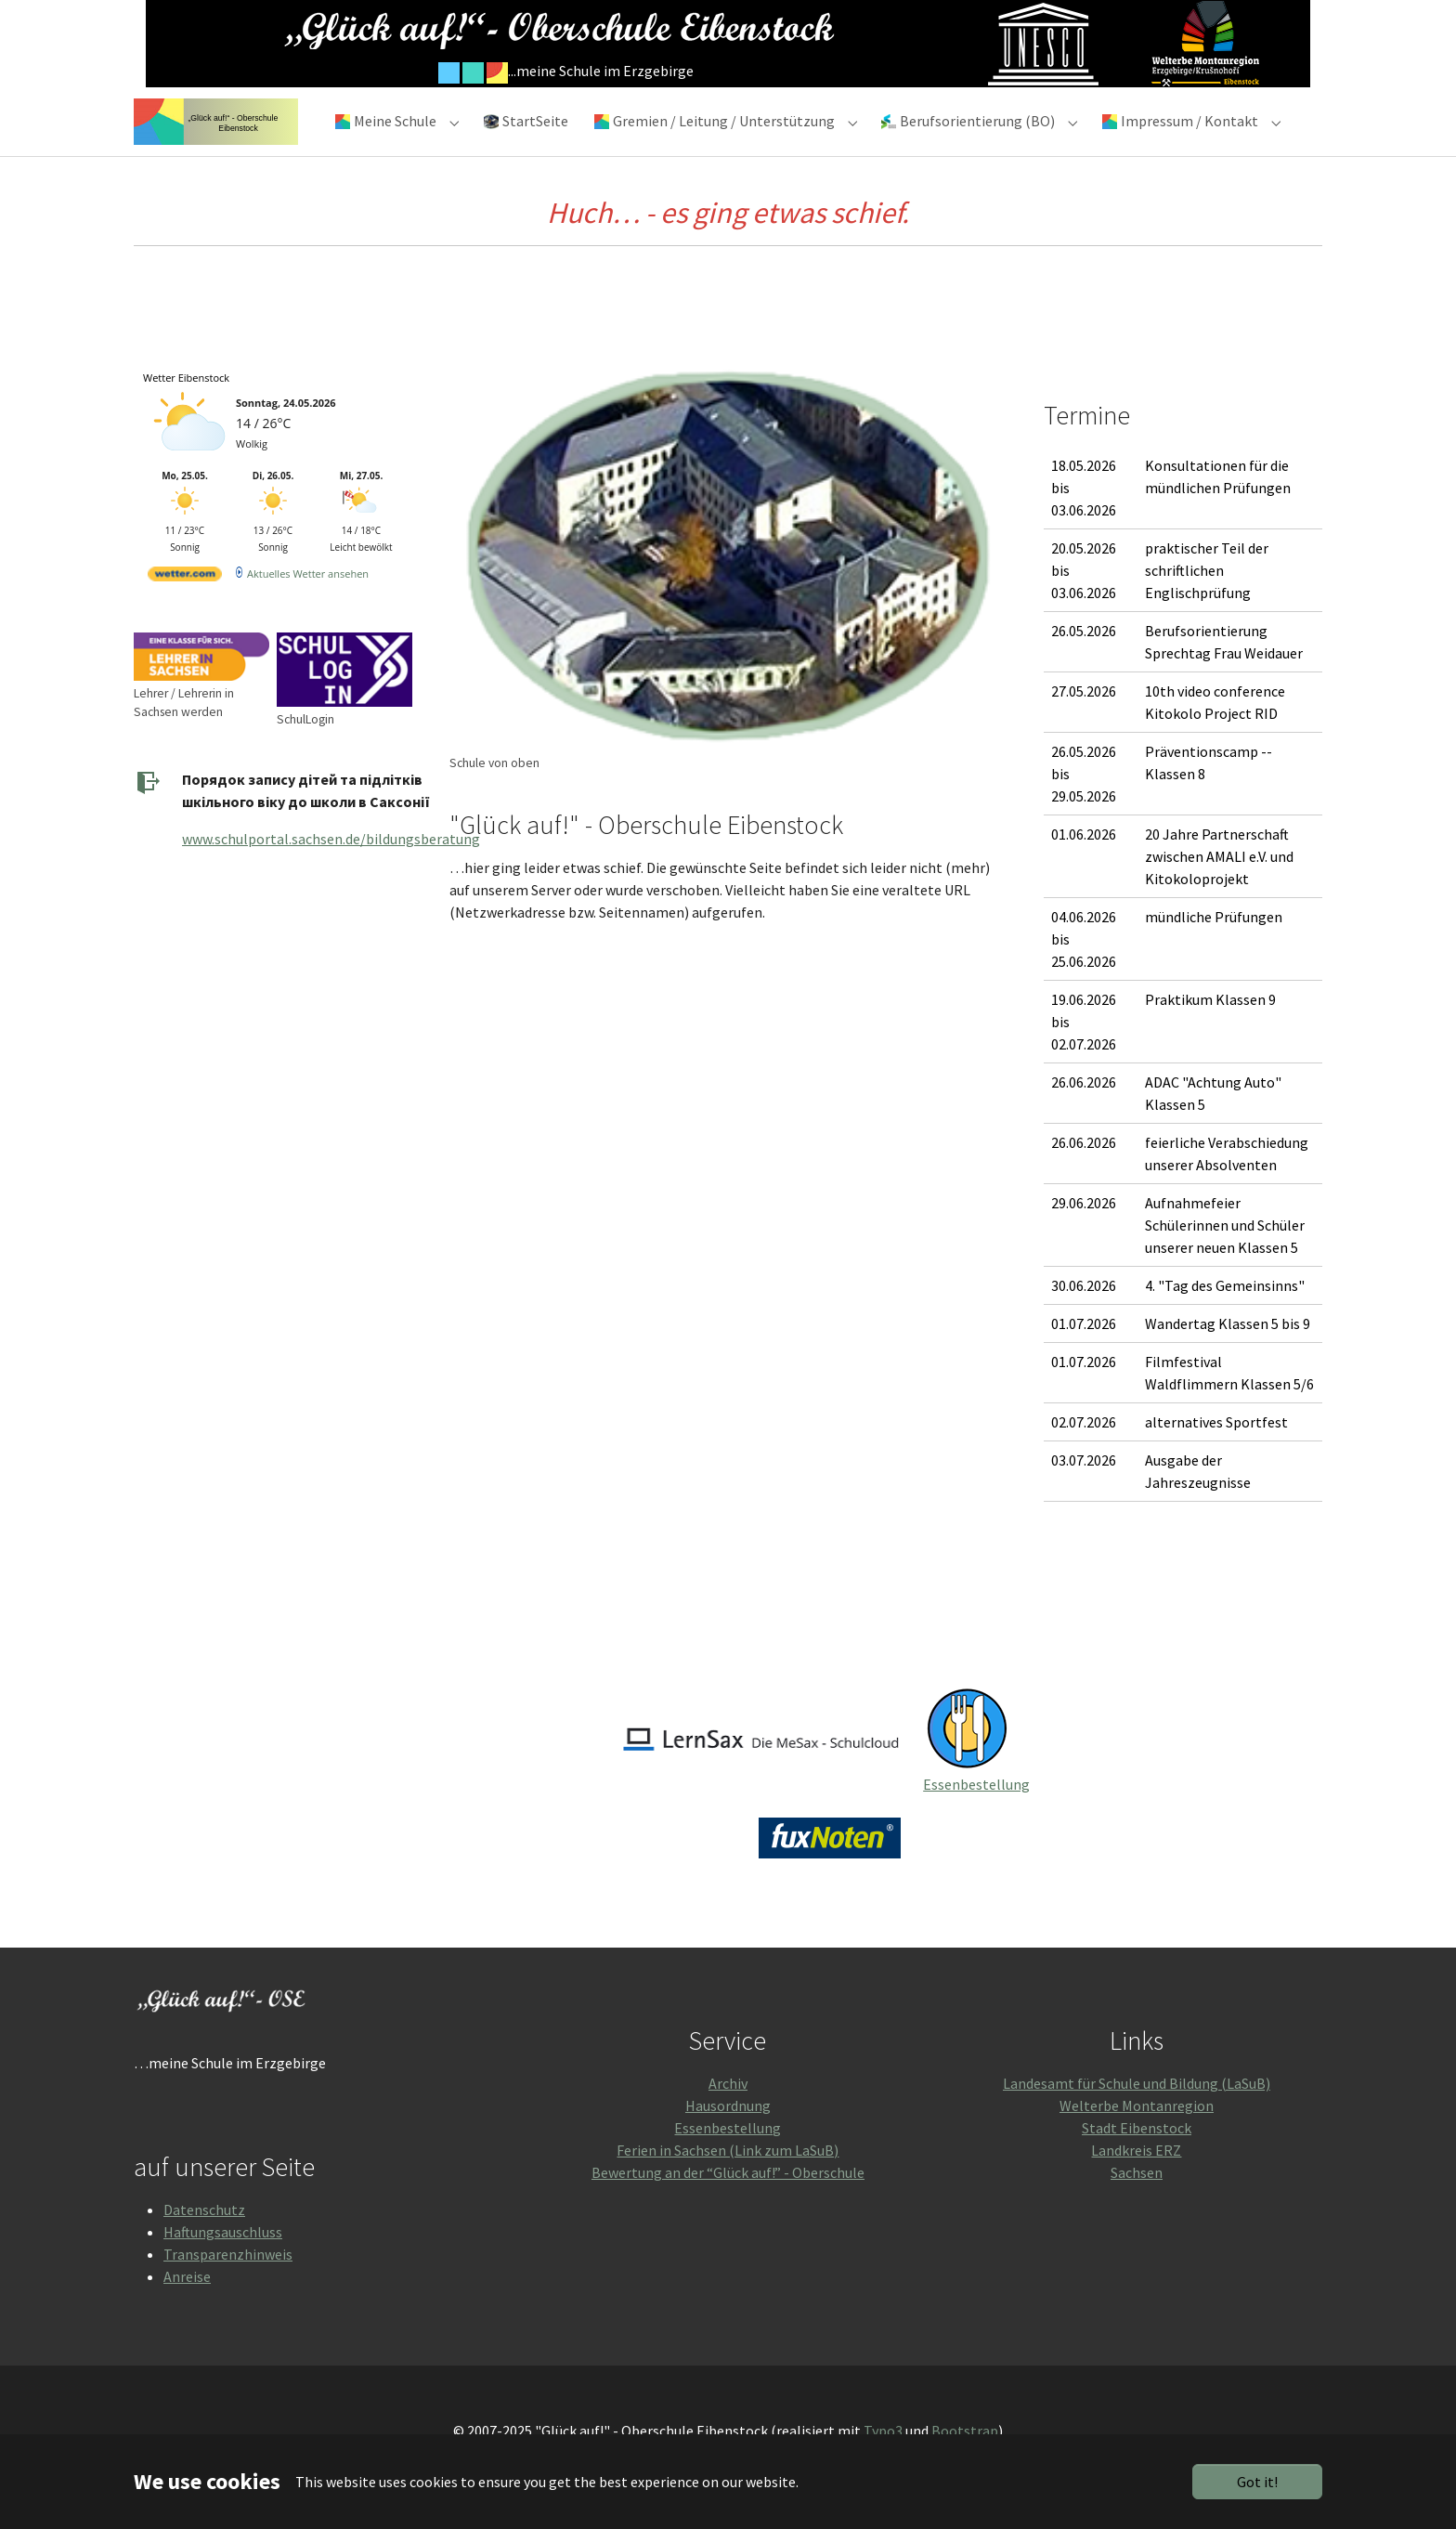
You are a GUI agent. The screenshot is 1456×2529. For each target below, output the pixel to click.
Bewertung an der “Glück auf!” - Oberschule (728, 2206)
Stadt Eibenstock (1136, 2161)
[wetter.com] (185, 611)
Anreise (187, 2310)
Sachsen (1137, 2206)
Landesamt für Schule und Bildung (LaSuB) (1136, 2116)
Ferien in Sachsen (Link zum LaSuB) (727, 2183)
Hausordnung (728, 2139)
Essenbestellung (976, 1817)
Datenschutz (204, 2243)
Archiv (728, 2116)
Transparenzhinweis (227, 2287)
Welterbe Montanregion (1137, 2139)
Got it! (1257, 2481)
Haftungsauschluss (222, 2265)
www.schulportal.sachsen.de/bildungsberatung (331, 872)
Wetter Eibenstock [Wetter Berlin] (186, 411)
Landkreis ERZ (1136, 2183)
